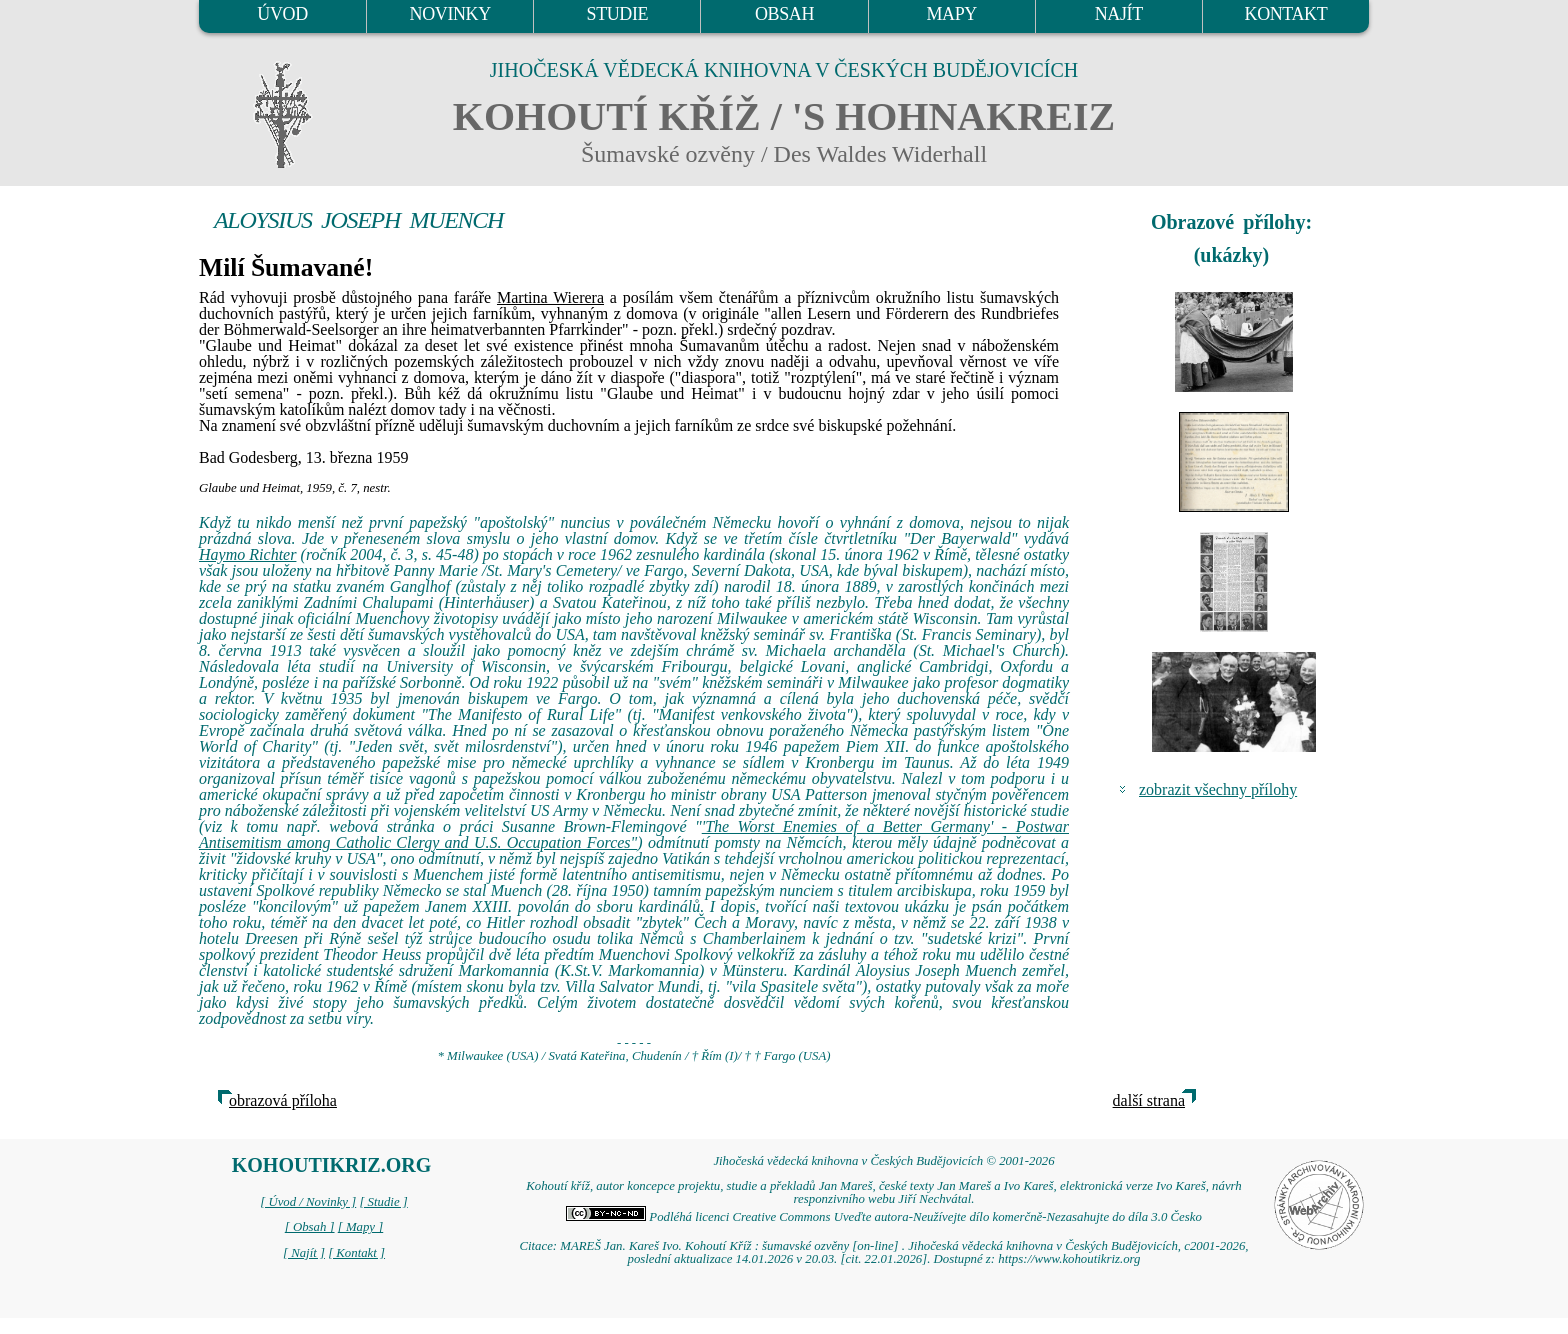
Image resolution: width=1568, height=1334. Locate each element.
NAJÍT (1119, 14)
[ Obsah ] (310, 1227)
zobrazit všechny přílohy (1218, 789)
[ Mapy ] (361, 1227)
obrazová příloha (283, 1100)
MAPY (951, 14)
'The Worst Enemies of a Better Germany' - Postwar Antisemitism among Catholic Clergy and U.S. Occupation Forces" (634, 834)
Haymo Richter (247, 554)
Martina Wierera (550, 297)
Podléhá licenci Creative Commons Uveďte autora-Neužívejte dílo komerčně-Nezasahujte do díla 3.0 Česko (884, 1217)
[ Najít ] (304, 1253)
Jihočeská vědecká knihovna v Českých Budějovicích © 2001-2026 (883, 1161)
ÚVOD (282, 14)
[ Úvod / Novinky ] (308, 1202)
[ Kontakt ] (356, 1253)
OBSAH (784, 14)
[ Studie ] (383, 1202)
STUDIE (618, 14)
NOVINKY (450, 14)
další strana (1149, 1100)
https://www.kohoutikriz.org (1069, 1259)
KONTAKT (1286, 14)
